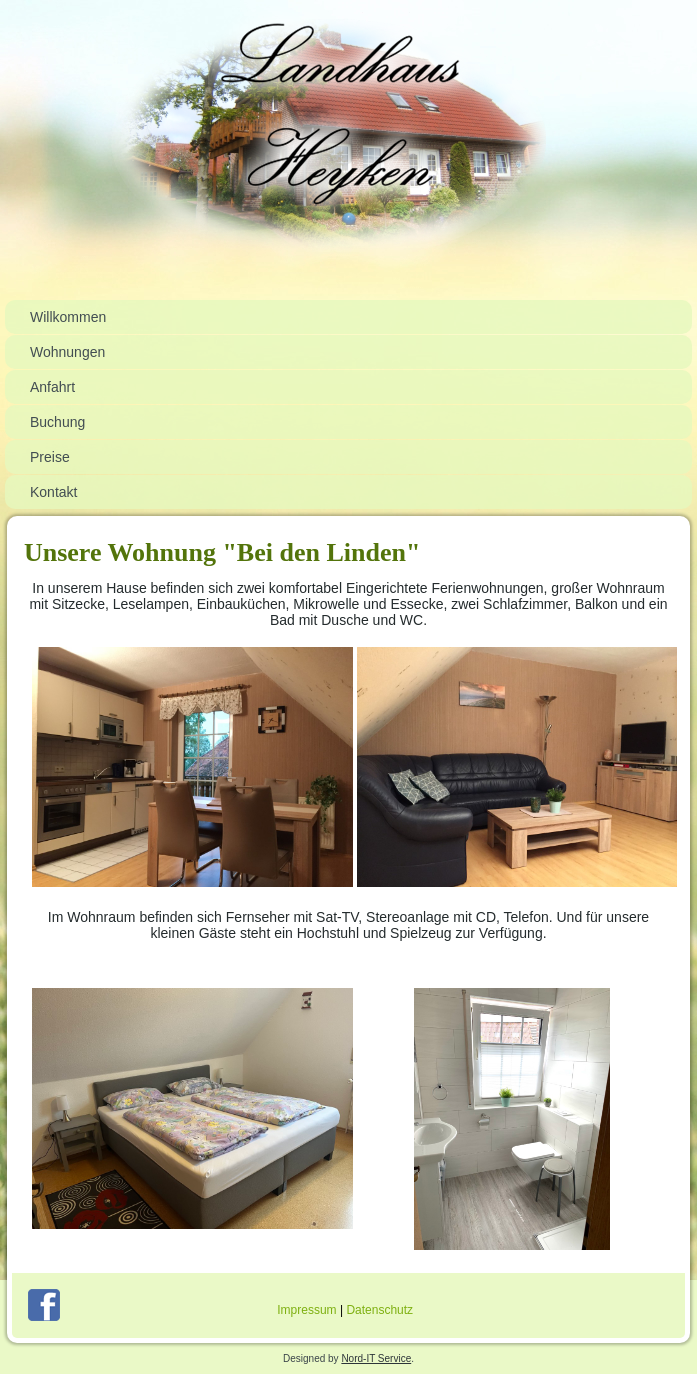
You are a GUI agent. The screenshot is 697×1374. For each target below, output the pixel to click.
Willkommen (68, 317)
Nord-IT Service (376, 1358)
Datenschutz (379, 1310)
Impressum (306, 1310)
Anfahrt (52, 387)
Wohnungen (67, 352)
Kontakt (53, 492)
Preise (50, 457)
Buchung (57, 422)
